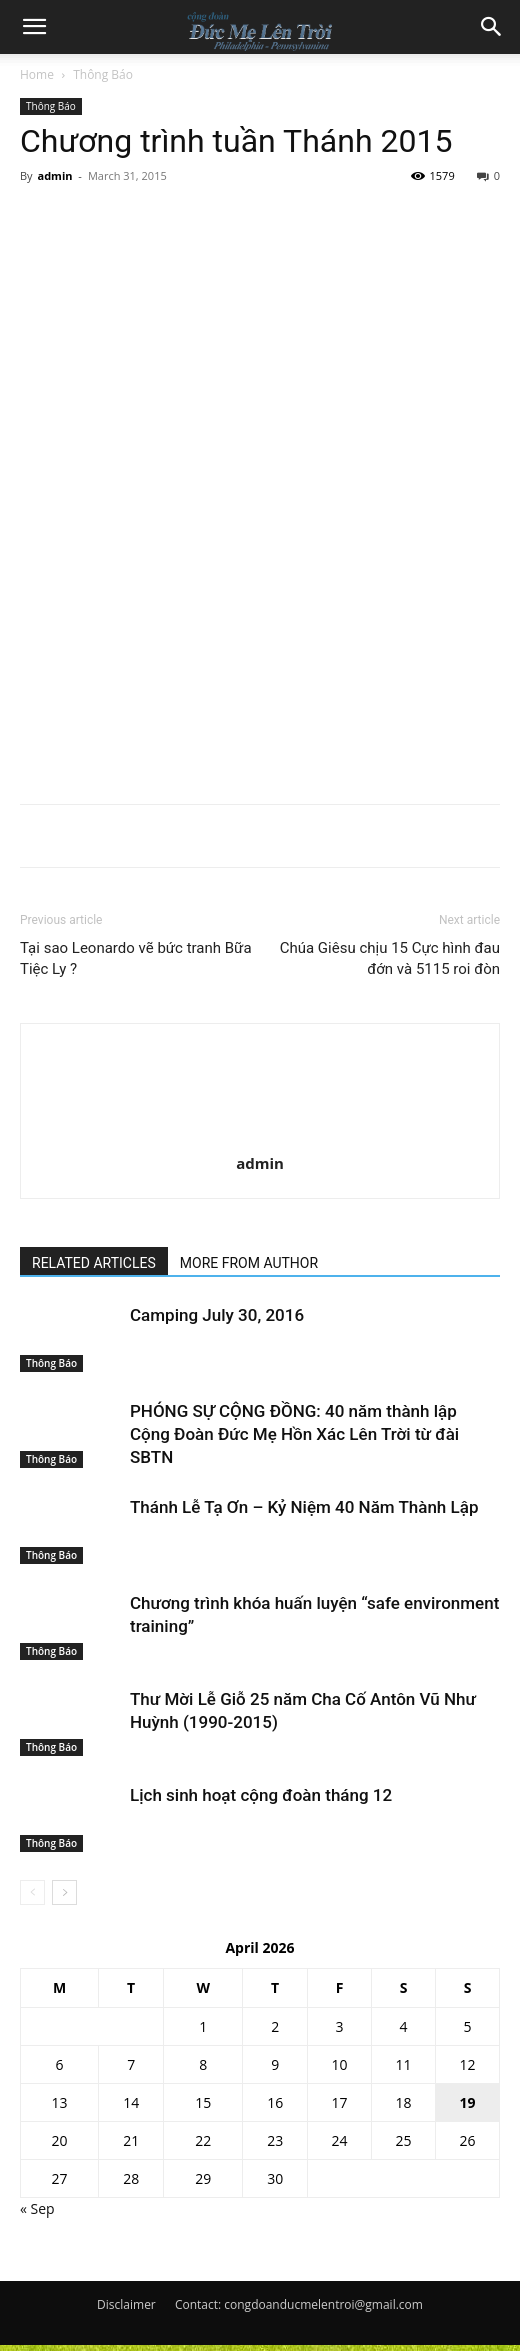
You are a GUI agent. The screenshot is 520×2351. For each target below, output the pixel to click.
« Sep (37, 2208)
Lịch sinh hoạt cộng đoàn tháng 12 (261, 1795)
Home (37, 74)
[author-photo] (260, 1060)
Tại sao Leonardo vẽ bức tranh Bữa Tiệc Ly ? (136, 958)
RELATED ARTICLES (94, 1263)
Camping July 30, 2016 (217, 1315)
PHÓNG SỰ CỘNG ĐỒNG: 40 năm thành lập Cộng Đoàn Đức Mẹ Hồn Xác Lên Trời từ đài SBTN (294, 1434)
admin (54, 175)
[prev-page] (32, 1892)
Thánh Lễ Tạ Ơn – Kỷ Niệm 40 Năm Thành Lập (304, 1507)
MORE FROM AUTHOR (249, 1263)
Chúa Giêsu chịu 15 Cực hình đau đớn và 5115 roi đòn (390, 958)
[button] (34, 27)
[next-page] (64, 1892)
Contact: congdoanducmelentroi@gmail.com (299, 2304)
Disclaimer (126, 2304)
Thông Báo (103, 74)
